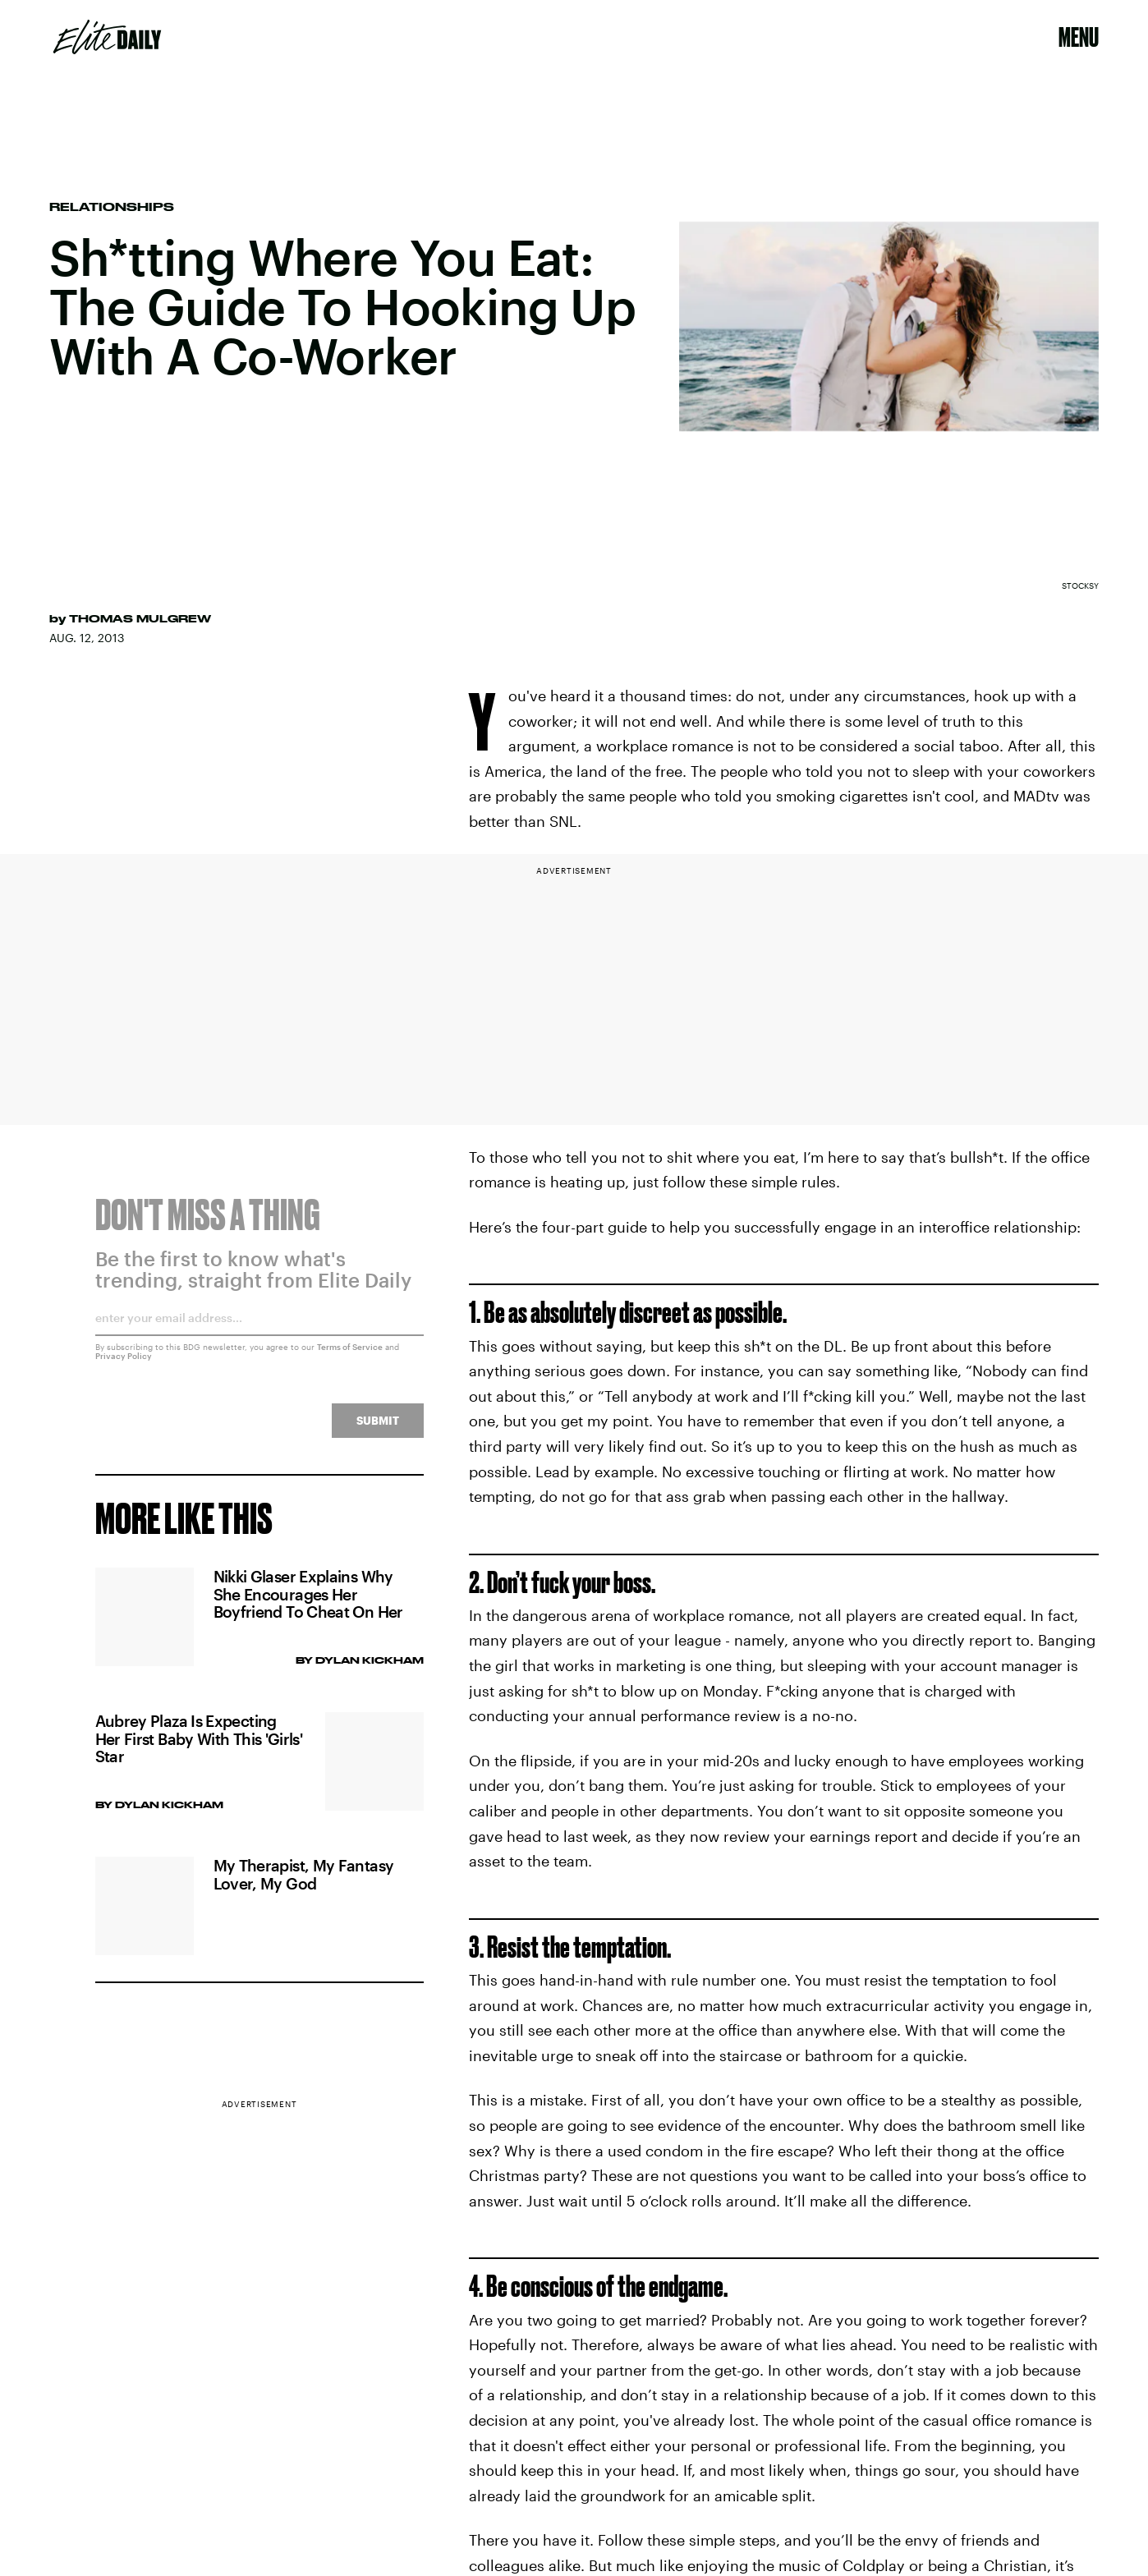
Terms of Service (350, 1356)
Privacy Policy (123, 1366)
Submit (377, 1430)
